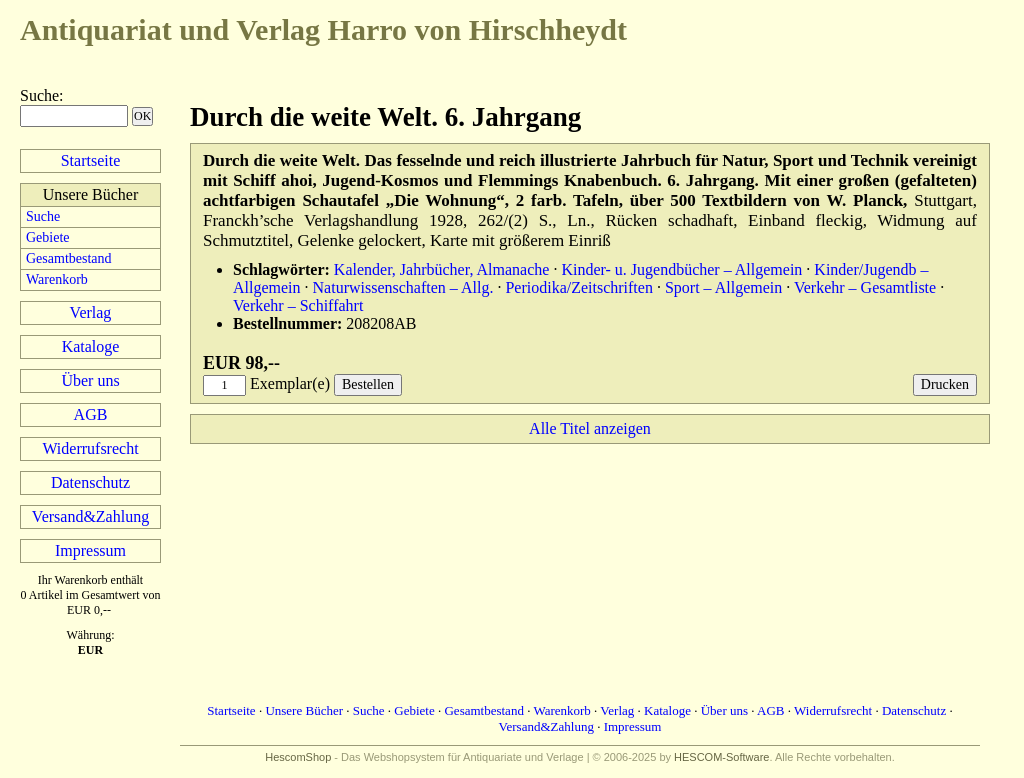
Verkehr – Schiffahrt (298, 305)
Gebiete (48, 237)
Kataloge (91, 346)
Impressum (90, 550)
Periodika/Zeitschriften (579, 287)
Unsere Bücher (304, 710)
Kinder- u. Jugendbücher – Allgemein (681, 269)
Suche (39, 95)
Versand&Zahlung (90, 516)
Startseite (91, 160)
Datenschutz (90, 482)
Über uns (90, 380)
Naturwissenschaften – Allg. (403, 287)
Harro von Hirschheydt (323, 29)
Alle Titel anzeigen (590, 428)
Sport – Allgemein (723, 287)
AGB (91, 414)
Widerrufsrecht (90, 448)
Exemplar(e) (290, 383)
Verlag (91, 312)
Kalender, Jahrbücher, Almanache (442, 269)
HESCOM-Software (721, 757)
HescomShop (298, 757)
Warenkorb (57, 279)
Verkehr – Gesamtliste (865, 287)
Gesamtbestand (69, 258)
